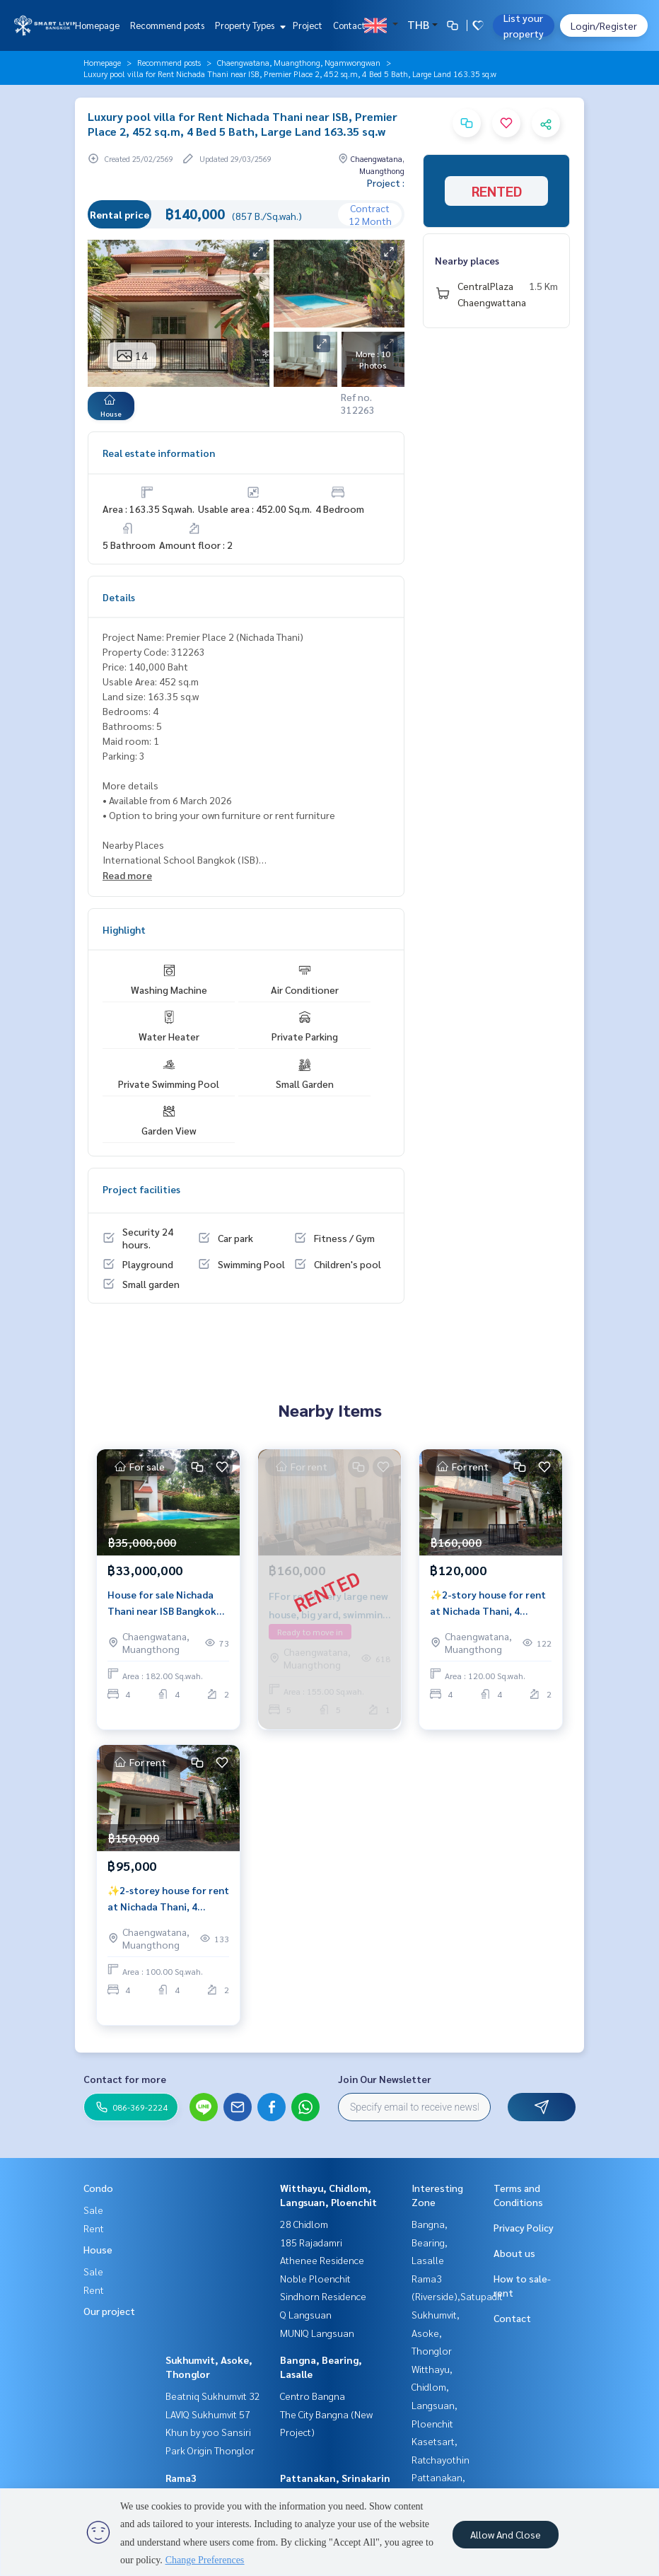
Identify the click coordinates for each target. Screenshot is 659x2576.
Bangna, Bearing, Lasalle (430, 2241)
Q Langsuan (306, 2314)
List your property (523, 25)
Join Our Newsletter (384, 2078)
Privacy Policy (524, 2227)
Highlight (124, 929)
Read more (127, 875)
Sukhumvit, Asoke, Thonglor (436, 2332)
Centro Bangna (312, 2395)
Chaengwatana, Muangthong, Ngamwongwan (298, 62)
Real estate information (159, 452)
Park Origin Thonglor (210, 2450)
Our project (109, 2310)
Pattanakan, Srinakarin (335, 2477)
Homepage (97, 25)
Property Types (248, 25)
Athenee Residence (322, 2259)
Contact (349, 25)
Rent (93, 2228)
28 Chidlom (304, 2223)
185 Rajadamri (311, 2242)
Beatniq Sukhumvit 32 (212, 2395)
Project (307, 25)
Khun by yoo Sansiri (208, 2431)
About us (514, 2252)
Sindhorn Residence (323, 2296)
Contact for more (124, 2078)
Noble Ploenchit (315, 2278)
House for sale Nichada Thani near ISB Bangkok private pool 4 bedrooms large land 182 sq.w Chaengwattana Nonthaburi (164, 1603)
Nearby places (467, 260)
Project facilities (141, 1189)
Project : (385, 182)
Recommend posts (167, 25)
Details (119, 597)
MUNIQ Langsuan (317, 2332)
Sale (93, 2209)
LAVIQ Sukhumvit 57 (207, 2414)
